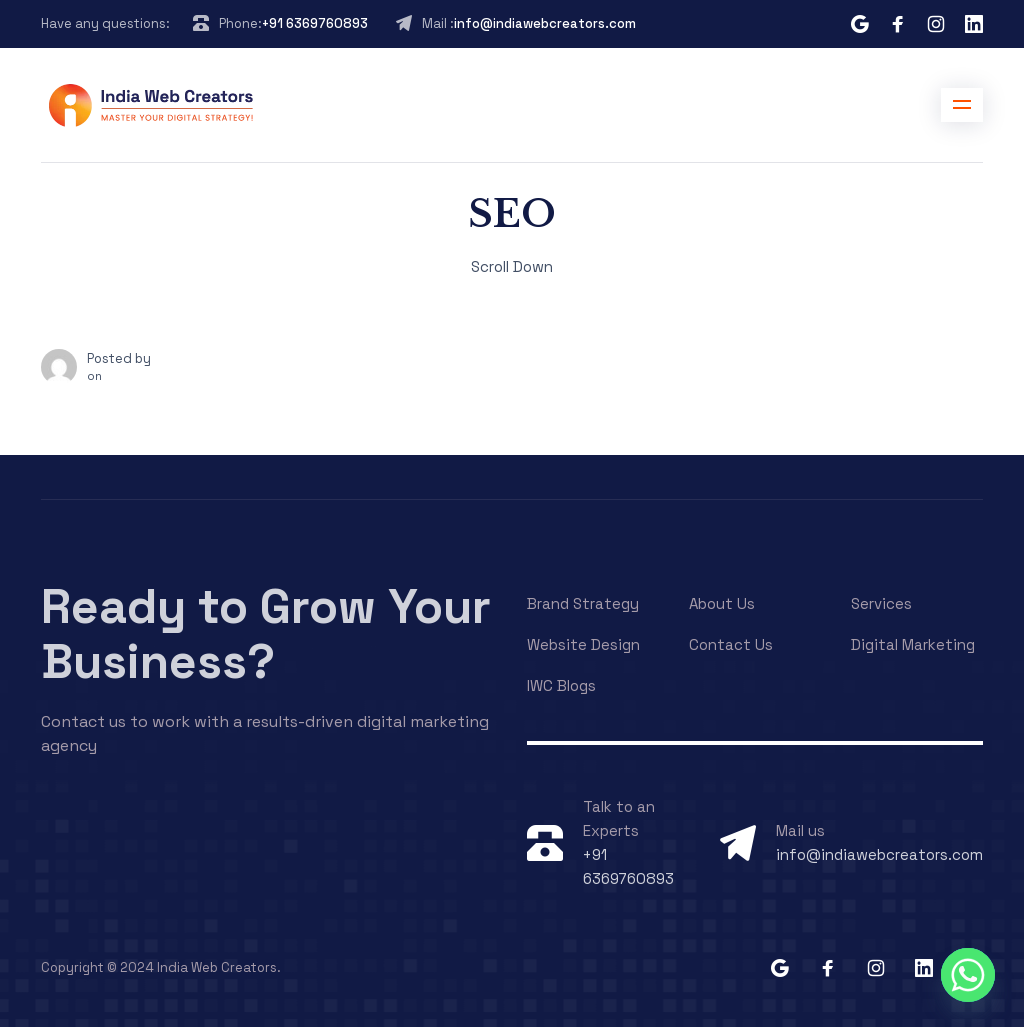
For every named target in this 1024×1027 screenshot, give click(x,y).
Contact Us (731, 644)
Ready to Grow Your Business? (266, 634)
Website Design (583, 644)
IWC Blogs (561, 685)
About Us (722, 603)
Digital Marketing (913, 644)
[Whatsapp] (968, 975)
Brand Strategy (583, 603)
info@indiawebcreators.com (545, 23)
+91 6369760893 (315, 23)
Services (881, 603)
